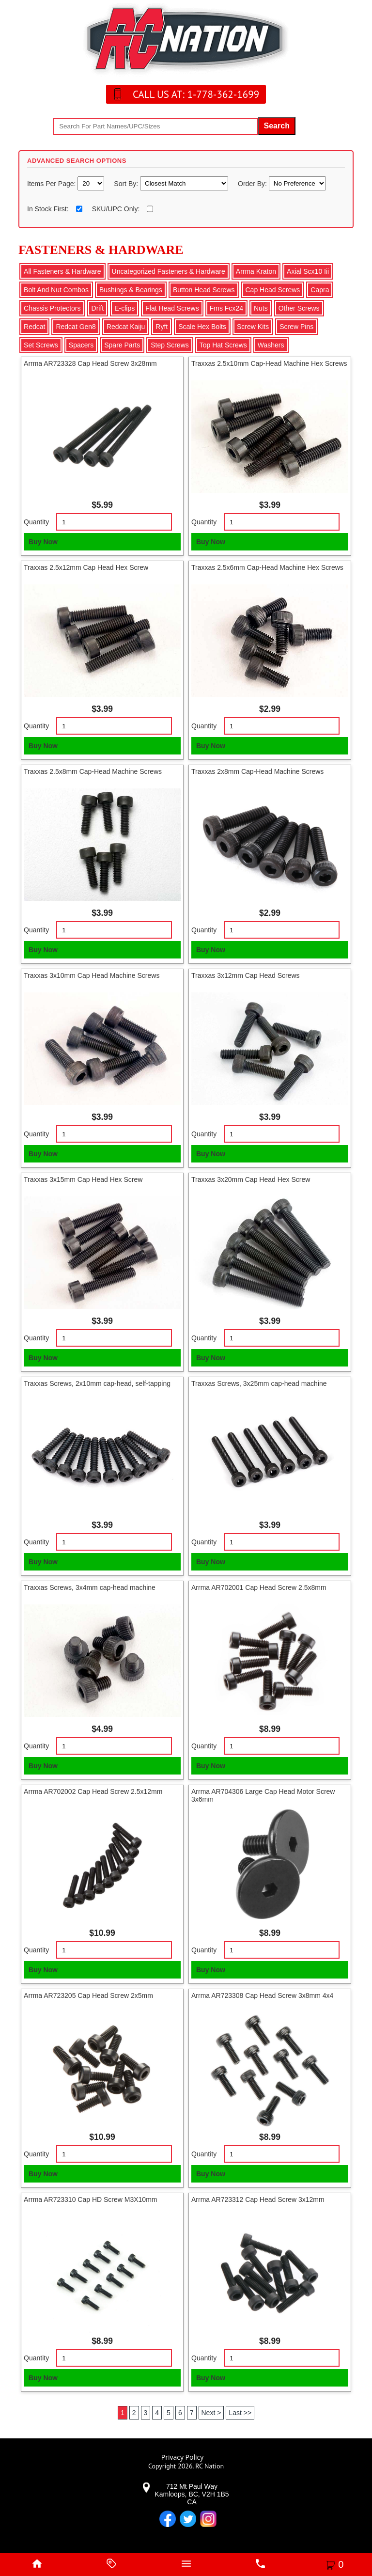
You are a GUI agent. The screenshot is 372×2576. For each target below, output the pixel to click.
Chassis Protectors (52, 308)
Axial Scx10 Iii (308, 271)
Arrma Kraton (256, 271)
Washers (271, 345)
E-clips (124, 308)
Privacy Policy (182, 2457)
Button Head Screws (204, 290)
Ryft (161, 326)
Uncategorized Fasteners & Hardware (168, 271)
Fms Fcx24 (226, 308)
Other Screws (299, 308)
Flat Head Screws (172, 308)
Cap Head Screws (273, 290)
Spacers (81, 345)
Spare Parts (122, 345)
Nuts (261, 308)
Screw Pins (296, 326)
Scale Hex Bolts (202, 326)
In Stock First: (48, 209)
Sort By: (127, 184)
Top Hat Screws (223, 345)
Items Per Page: (52, 184)
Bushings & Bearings (130, 290)
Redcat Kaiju (126, 326)
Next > (211, 2413)
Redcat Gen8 (76, 326)
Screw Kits (253, 326)
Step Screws (170, 345)
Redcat (34, 326)
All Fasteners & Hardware (62, 271)
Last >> (240, 2413)
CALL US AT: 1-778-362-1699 (196, 94)
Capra (319, 290)
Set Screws (41, 345)
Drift (98, 308)
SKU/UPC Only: (116, 209)
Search (277, 126)
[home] (37, 2564)
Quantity (36, 522)
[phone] (260, 2564)
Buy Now (43, 542)
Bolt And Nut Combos (56, 290)
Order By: (253, 184)
